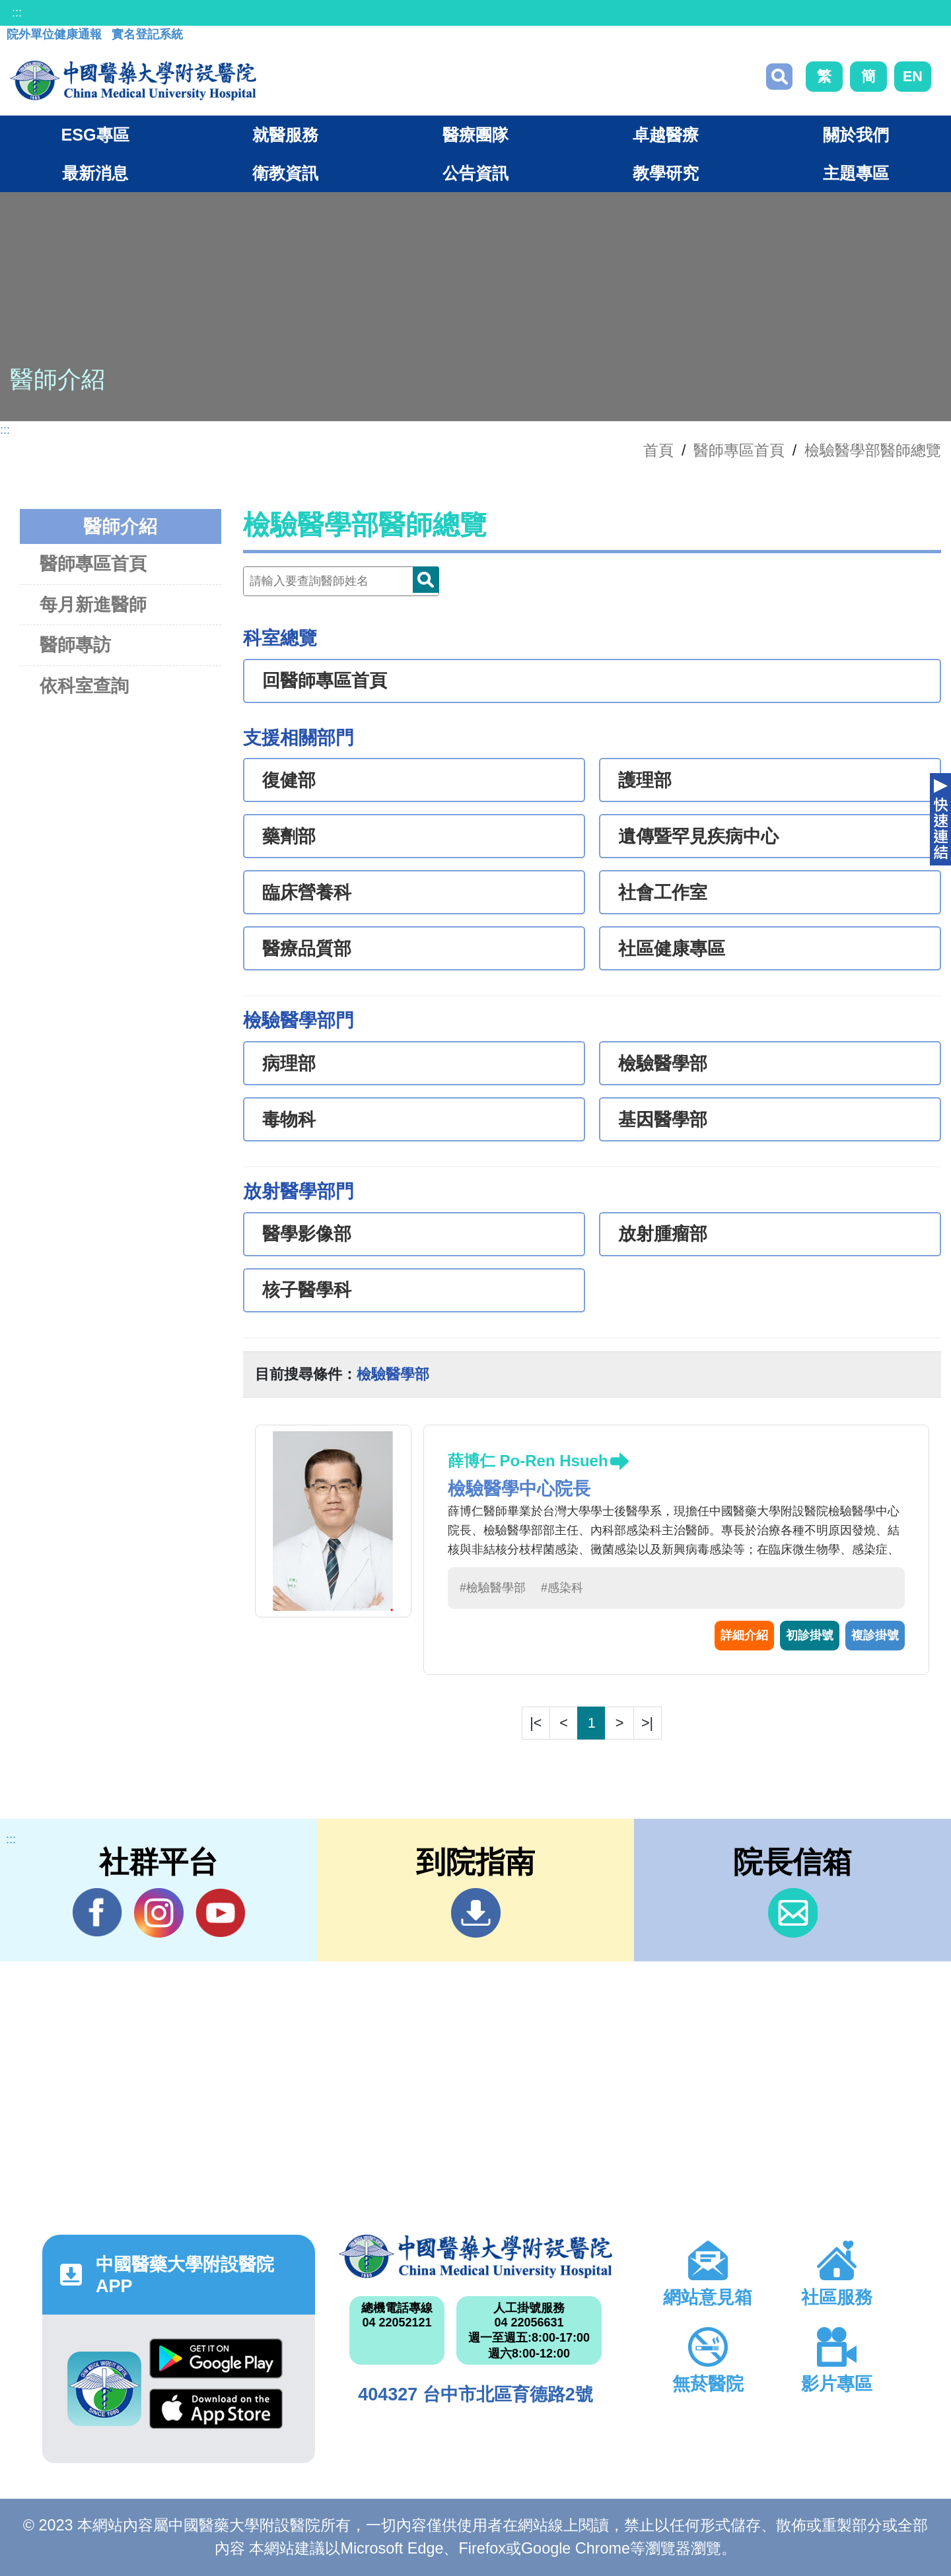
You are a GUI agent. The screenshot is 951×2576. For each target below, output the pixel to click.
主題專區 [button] (856, 173)
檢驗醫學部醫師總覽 (872, 450)
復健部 (289, 780)
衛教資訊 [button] (285, 173)
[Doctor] (341, 581)
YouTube (220, 1912)
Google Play (216, 2358)
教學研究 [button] (666, 173)
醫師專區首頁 (93, 563)
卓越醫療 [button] (666, 134)
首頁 (658, 450)
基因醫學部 (662, 1120)
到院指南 (476, 1913)
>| (647, 1722)
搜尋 (779, 76)
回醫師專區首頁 (324, 681)
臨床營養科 (306, 892)
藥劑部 (289, 836)
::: (17, 12)
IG (159, 1913)
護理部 (645, 780)
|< (536, 1722)
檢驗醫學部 (662, 1063)
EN (913, 76)
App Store (216, 2409)
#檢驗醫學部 (493, 1587)
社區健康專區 (671, 949)
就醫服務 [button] (285, 134)
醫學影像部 (306, 1234)
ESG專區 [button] (95, 134)
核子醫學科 (306, 1290)
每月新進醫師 (93, 604)
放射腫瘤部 (662, 1234)
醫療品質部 (306, 949)
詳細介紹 (744, 1635)
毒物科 (289, 1120)
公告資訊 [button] (475, 173)
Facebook (97, 1912)
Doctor (426, 579)
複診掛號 (875, 1635)
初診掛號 (809, 1635)
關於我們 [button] (856, 134)
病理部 (289, 1063)
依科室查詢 (84, 685)
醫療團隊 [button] (475, 134)
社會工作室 (662, 892)
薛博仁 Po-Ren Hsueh (528, 1461)
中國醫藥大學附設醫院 (475, 2256)
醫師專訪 (75, 644)
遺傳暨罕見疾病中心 (698, 836)
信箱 (793, 1913)
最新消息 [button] (95, 173)
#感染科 (562, 1587)
